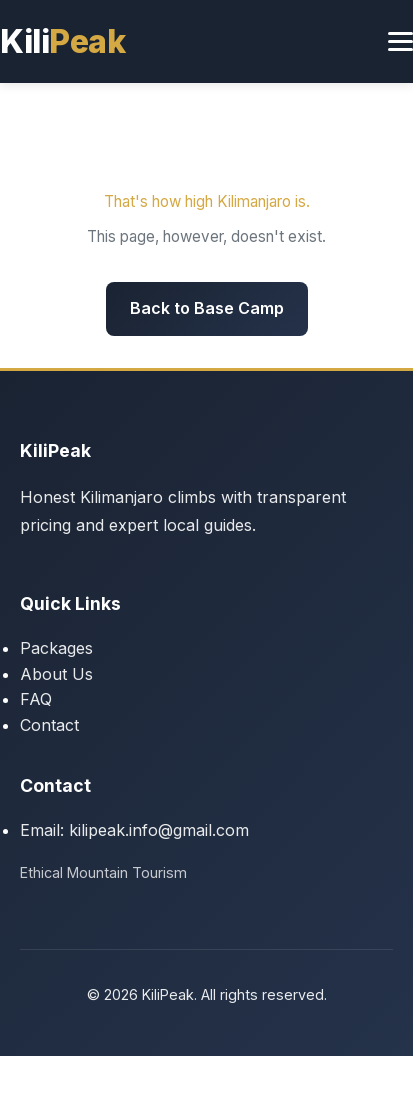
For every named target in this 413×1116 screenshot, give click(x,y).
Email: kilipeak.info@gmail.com (134, 830)
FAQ (36, 699)
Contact (49, 725)
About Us (56, 674)
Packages (56, 648)
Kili (62, 41)
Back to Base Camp (207, 308)
